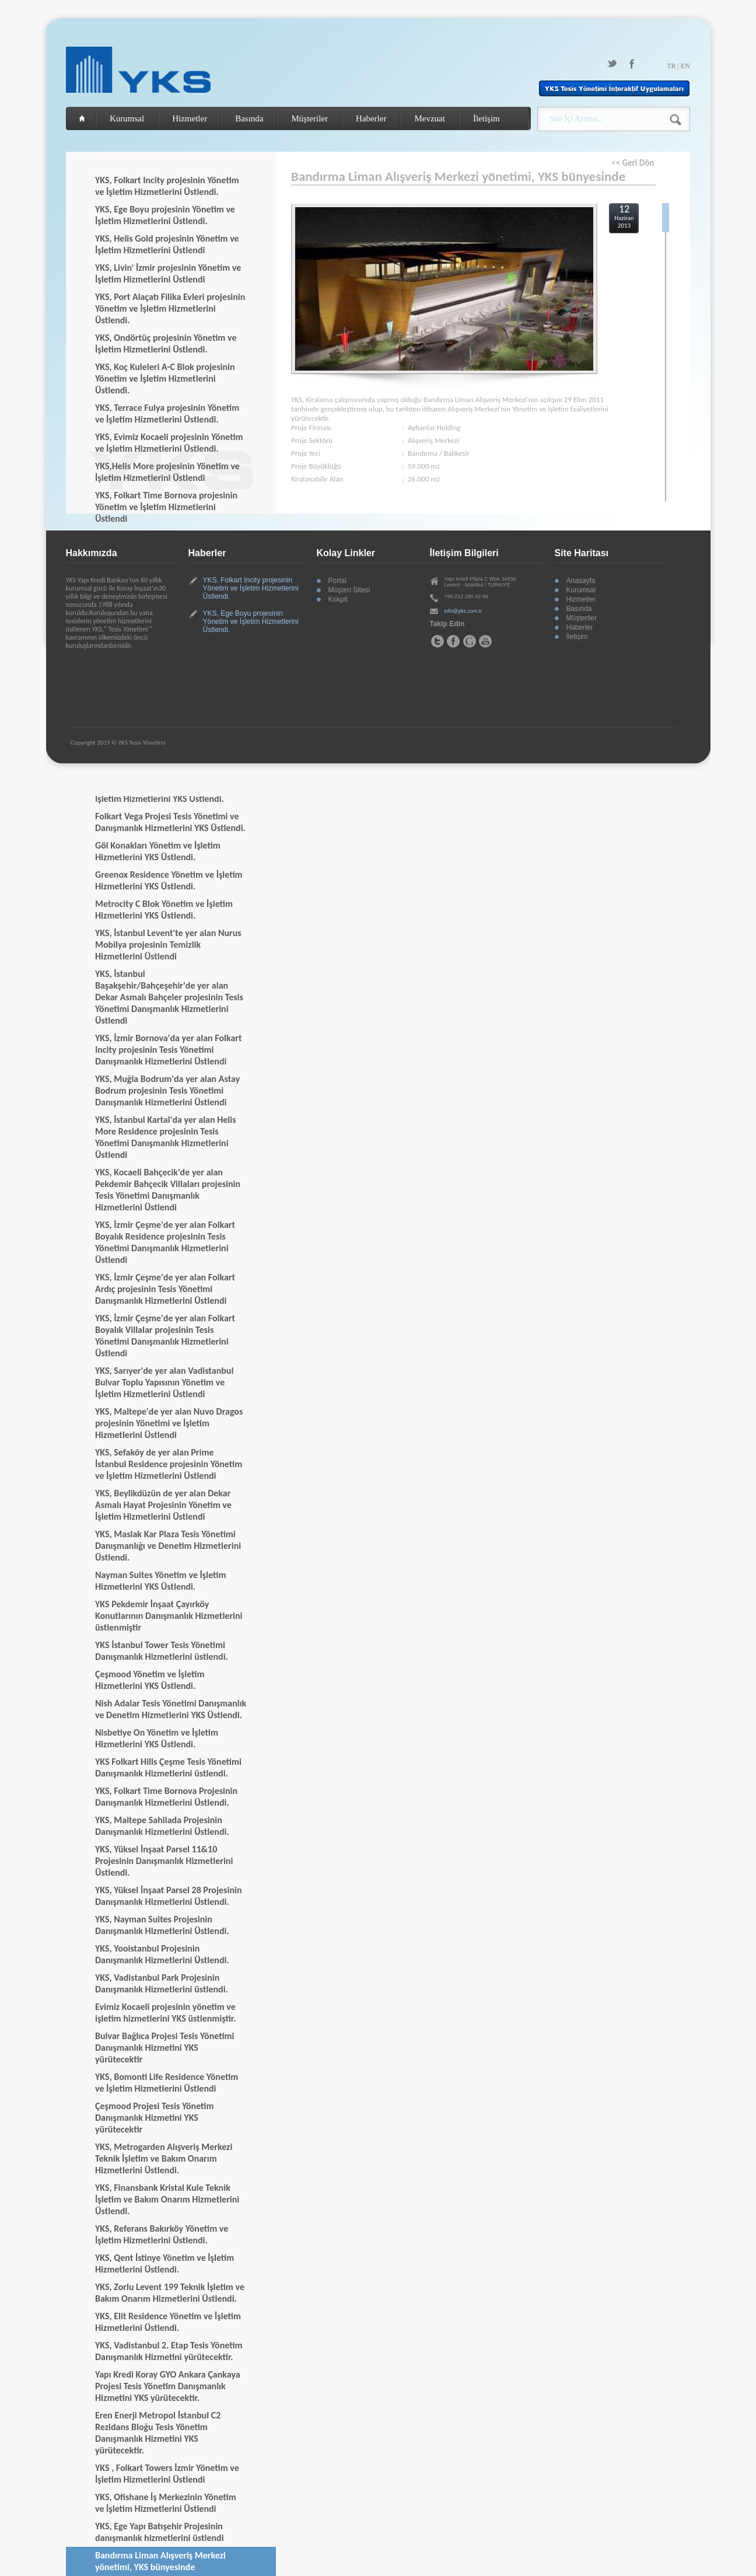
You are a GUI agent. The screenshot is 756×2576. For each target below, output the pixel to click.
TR (671, 66)
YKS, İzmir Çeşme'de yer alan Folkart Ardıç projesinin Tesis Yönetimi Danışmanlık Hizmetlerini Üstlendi (165, 1289)
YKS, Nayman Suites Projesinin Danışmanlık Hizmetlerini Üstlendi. (162, 1925)
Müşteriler (309, 118)
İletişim (486, 118)
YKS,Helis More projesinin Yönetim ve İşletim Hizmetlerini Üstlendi (167, 471)
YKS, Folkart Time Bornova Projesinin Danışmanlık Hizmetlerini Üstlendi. (166, 1796)
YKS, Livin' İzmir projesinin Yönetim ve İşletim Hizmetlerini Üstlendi (168, 273)
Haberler (371, 118)
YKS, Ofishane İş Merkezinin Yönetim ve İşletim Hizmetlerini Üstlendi (165, 2502)
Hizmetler (189, 118)
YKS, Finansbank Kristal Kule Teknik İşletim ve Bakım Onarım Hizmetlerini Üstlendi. (167, 2199)
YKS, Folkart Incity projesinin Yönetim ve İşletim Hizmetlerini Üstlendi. (167, 185)
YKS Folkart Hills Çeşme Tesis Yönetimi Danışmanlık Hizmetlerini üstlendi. (168, 1767)
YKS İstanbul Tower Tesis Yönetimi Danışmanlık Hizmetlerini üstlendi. (161, 1650)
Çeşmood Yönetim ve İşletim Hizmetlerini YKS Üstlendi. (149, 1680)
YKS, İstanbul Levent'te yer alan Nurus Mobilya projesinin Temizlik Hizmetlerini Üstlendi (168, 944)
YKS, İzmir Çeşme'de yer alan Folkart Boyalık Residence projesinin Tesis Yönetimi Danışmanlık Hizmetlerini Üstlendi (165, 1242)
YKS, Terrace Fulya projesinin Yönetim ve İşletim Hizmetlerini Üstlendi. (167, 413)
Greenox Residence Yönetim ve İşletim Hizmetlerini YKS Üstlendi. (169, 880)
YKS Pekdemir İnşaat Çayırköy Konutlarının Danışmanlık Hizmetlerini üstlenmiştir (169, 1615)
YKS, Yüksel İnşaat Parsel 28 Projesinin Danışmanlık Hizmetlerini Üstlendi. (168, 1895)
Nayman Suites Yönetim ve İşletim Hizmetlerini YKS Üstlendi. (160, 1580)
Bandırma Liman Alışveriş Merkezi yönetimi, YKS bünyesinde (160, 2561)
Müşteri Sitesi (349, 590)
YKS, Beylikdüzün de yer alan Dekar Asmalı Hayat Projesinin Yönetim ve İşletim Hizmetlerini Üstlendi (163, 1505)
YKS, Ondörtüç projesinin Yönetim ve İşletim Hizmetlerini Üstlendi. (165, 343)
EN (685, 66)
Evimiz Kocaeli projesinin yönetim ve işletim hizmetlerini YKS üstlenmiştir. (165, 2012)
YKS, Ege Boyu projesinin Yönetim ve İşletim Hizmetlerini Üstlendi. (165, 215)
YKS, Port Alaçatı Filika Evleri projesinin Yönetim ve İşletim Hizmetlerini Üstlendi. (170, 308)
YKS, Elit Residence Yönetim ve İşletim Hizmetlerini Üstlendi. (168, 2321)
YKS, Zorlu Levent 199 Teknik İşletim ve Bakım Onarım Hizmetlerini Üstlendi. (169, 2292)
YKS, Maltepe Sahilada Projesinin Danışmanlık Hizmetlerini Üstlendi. (162, 1825)
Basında (249, 118)
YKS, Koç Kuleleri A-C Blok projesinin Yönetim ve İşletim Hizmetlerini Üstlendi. (165, 378)
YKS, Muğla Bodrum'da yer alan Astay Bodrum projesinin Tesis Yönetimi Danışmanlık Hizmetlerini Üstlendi (167, 1090)
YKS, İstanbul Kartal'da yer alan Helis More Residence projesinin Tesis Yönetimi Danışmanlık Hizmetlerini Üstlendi (165, 1137)
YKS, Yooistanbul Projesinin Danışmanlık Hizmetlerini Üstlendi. (162, 1954)
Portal (337, 581)
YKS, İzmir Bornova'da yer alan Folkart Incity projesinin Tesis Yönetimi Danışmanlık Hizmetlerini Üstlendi (168, 1049)
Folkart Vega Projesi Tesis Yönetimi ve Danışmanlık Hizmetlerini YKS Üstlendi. (170, 822)
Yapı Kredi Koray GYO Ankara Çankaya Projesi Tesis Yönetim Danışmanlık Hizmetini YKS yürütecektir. (167, 2386)
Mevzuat (429, 118)
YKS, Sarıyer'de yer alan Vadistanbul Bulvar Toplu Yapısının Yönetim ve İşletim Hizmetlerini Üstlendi (164, 1382)
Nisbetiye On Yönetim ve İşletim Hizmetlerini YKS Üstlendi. (156, 1738)
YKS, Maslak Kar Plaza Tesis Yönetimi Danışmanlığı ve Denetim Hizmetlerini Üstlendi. (168, 1545)
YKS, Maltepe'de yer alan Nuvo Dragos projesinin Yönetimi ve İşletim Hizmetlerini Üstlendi (169, 1423)
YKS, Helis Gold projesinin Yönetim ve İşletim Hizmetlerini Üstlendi (167, 244)
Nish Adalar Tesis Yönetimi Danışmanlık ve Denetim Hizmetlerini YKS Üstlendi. (170, 1709)
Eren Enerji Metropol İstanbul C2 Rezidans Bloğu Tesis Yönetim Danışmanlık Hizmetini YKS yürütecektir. (157, 2433)
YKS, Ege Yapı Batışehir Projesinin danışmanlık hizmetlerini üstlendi (159, 2532)
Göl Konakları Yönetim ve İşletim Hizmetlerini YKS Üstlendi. (157, 851)
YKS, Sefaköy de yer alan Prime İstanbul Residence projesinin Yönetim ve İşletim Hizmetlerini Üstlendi (168, 1464)
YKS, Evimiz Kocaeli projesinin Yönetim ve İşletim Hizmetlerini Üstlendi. (169, 442)
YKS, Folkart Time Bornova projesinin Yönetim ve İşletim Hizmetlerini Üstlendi (166, 507)
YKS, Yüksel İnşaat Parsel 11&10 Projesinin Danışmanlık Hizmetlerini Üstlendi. (164, 1861)
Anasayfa (581, 581)
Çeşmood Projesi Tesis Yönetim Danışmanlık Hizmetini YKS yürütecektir (154, 2117)
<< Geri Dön (632, 163)
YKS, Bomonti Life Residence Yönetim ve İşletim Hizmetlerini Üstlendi (166, 2082)
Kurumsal (127, 118)
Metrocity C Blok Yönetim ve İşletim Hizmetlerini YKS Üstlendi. (164, 909)
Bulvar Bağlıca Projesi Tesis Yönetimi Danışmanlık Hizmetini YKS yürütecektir (165, 2047)
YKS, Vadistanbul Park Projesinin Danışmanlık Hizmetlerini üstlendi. (161, 1983)
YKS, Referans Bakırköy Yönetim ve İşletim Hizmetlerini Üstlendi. (161, 2234)
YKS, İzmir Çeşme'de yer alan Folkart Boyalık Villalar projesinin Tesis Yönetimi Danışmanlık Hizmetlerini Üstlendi (165, 1336)
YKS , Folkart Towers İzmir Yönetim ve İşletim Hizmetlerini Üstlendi (167, 2473)
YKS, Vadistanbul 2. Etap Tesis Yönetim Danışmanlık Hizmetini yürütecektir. (169, 2351)
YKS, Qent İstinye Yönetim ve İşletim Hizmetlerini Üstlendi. (164, 2263)
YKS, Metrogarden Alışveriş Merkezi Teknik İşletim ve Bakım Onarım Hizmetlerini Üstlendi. (163, 2158)
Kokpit (338, 599)
